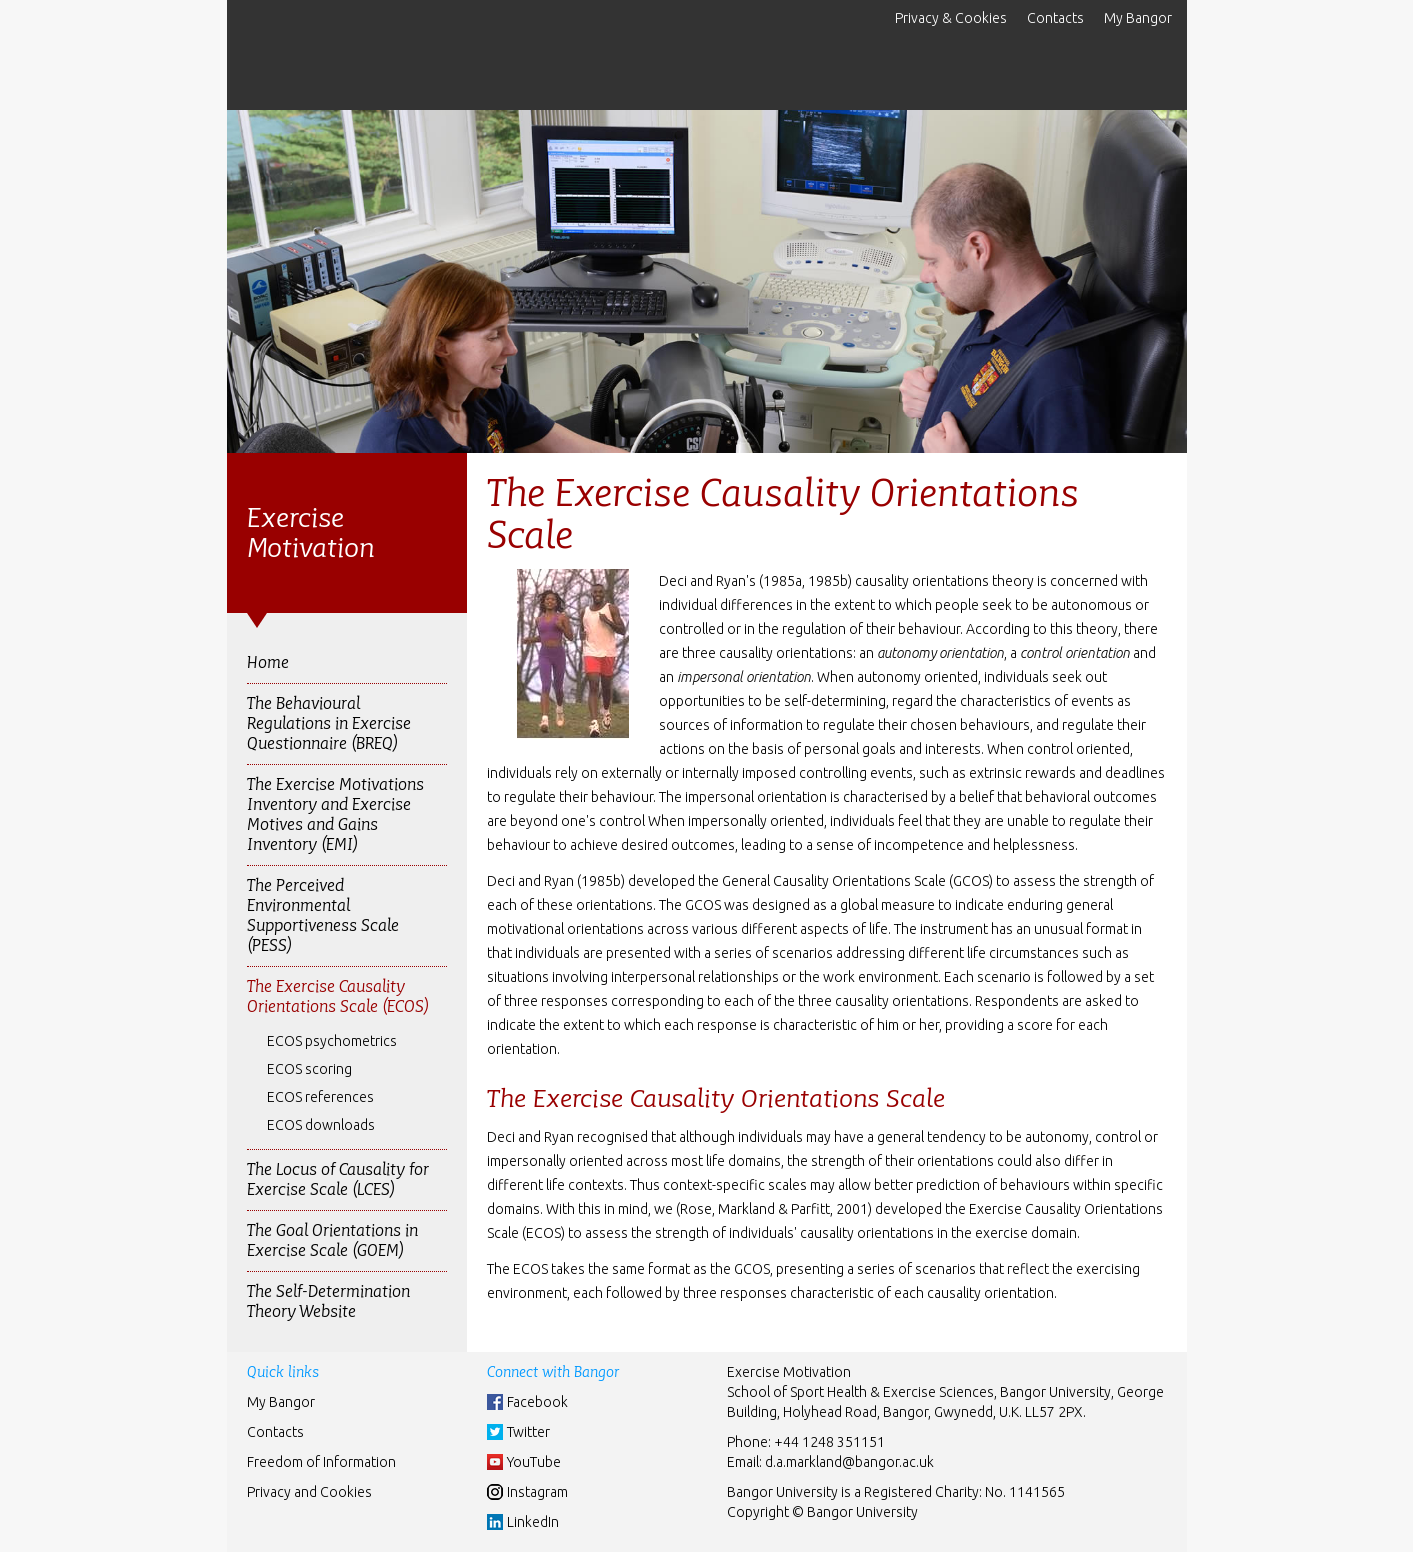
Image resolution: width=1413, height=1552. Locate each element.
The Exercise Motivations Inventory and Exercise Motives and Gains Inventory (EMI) (335, 814)
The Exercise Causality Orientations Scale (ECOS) (338, 996)
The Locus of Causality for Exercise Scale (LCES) (338, 1179)
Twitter (528, 1432)
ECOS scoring (309, 1069)
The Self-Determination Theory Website (328, 1301)
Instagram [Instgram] (537, 1492)
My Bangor (1138, 18)
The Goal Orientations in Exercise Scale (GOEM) (332, 1240)
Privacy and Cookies (309, 1492)
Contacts (1055, 18)
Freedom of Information (321, 1462)
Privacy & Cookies (951, 18)
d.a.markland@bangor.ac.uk (849, 1462)
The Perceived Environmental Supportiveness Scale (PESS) (323, 915)
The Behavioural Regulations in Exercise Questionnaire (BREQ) (329, 723)
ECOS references (320, 1097)
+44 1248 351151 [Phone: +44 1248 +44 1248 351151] (829, 1442)
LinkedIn (533, 1522)
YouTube (534, 1462)
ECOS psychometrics (332, 1041)
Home (268, 662)
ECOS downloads (321, 1125)
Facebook (537, 1402)
